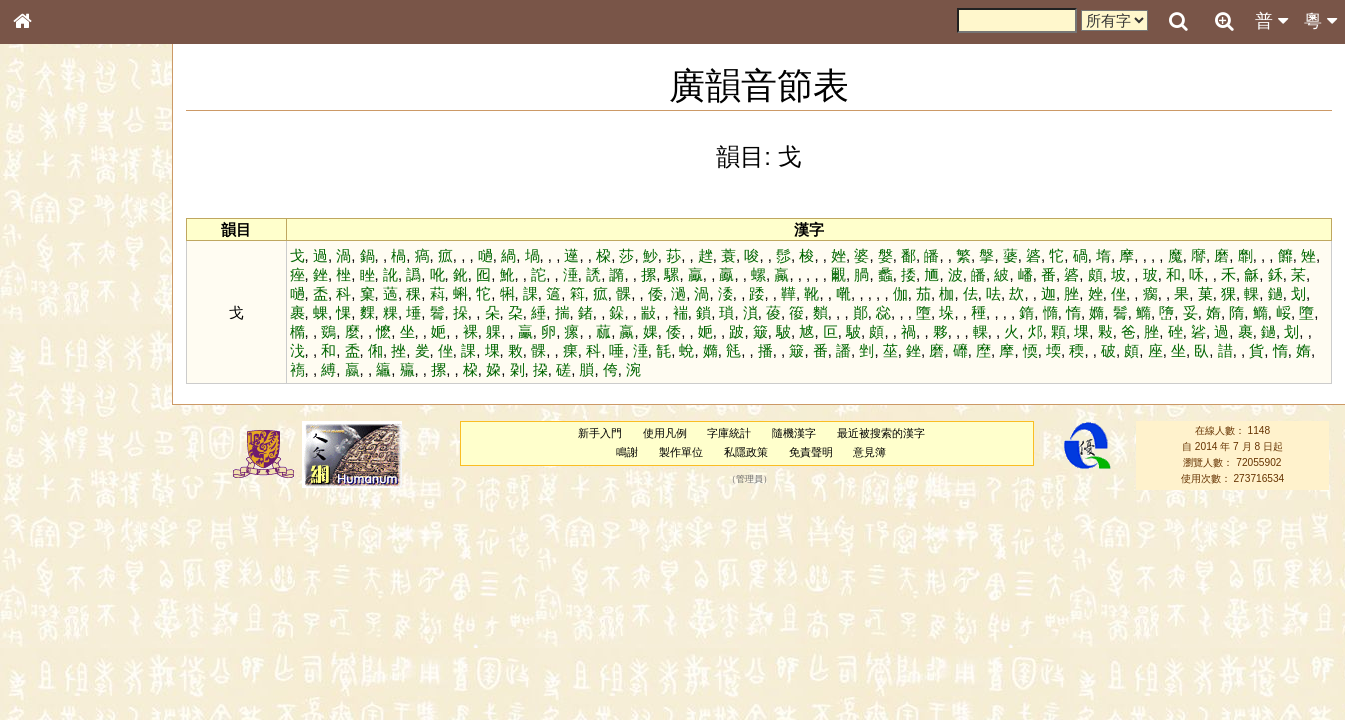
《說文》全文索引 (73, 615)
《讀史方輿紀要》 (73, 633)
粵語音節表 (55, 392)
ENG (88, 220)
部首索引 (49, 267)
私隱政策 (746, 452)
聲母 (40, 526)
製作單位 (681, 452)
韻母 (68, 526)
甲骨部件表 (55, 303)
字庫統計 (729, 433)
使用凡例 (665, 433)
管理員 (749, 479)
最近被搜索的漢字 (881, 433)
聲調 (95, 526)
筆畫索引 (49, 285)
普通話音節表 (61, 544)
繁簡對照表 (55, 669)
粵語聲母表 (55, 410)
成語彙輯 (49, 651)
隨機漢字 (794, 433)
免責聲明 (811, 452)
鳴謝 (627, 452)
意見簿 (869, 452)
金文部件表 (55, 322)
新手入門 (600, 433)
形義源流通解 (61, 340)
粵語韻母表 (55, 429)
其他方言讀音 (61, 562)
